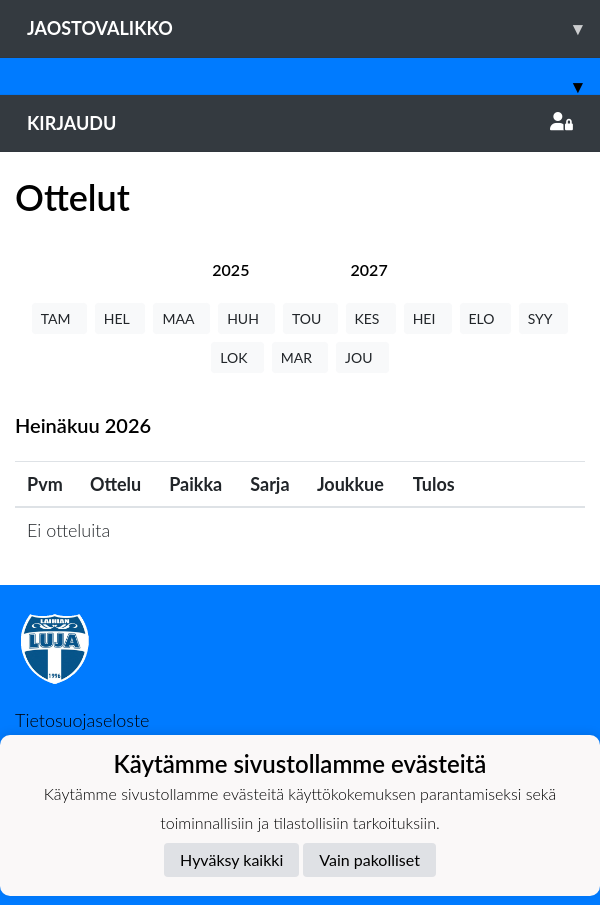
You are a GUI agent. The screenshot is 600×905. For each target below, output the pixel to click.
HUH (246, 318)
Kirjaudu (300, 123)
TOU (310, 318)
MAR (300, 357)
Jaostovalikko (313, 28)
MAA (181, 318)
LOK (237, 357)
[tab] (230, 269)
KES (371, 318)
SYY (543, 318)
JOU (362, 357)
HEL (120, 318)
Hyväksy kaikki (231, 859)
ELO (485, 318)
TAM (59, 318)
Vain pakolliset (369, 859)
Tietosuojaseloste (82, 720)
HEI (428, 318)
